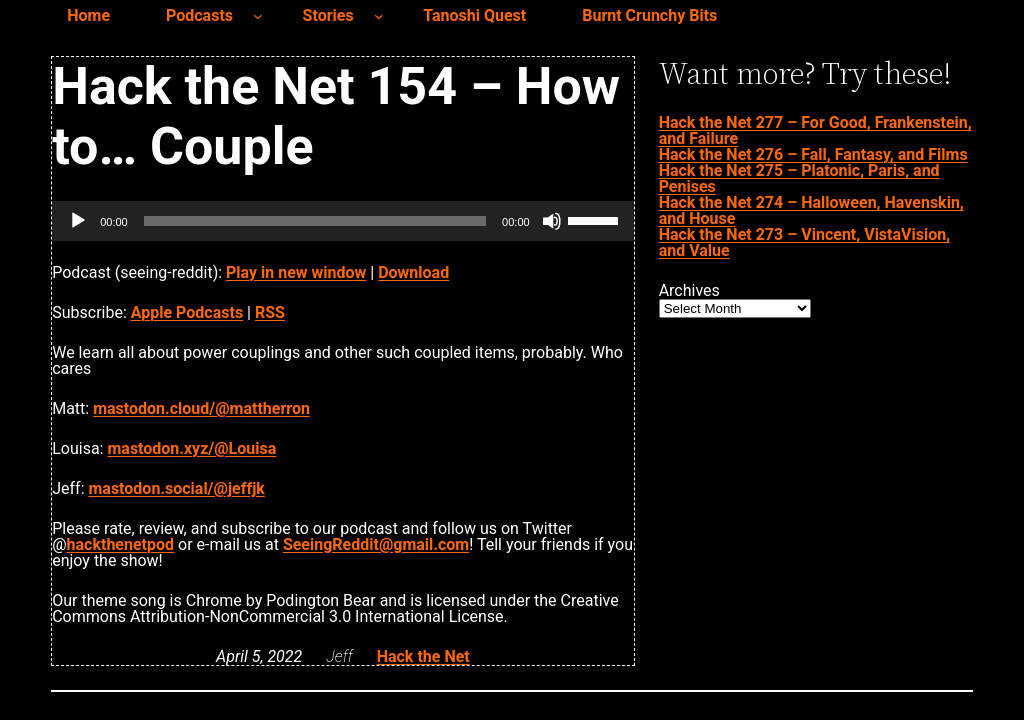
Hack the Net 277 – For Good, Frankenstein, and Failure (815, 130)
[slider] (315, 221)
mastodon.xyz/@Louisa (191, 448)
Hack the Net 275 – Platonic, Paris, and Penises (799, 178)
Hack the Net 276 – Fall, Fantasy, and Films (813, 154)
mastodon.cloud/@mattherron (201, 408)
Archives (689, 291)
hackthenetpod (120, 544)
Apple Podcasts (187, 312)
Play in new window (296, 272)
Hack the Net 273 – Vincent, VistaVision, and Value (805, 242)
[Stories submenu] (379, 16)
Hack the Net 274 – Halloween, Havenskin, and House (811, 210)
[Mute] (552, 221)
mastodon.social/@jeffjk (176, 488)
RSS (270, 312)
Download (413, 272)
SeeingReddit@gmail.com (376, 544)
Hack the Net (423, 656)
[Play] (78, 221)
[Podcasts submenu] (258, 16)
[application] (342, 221)
